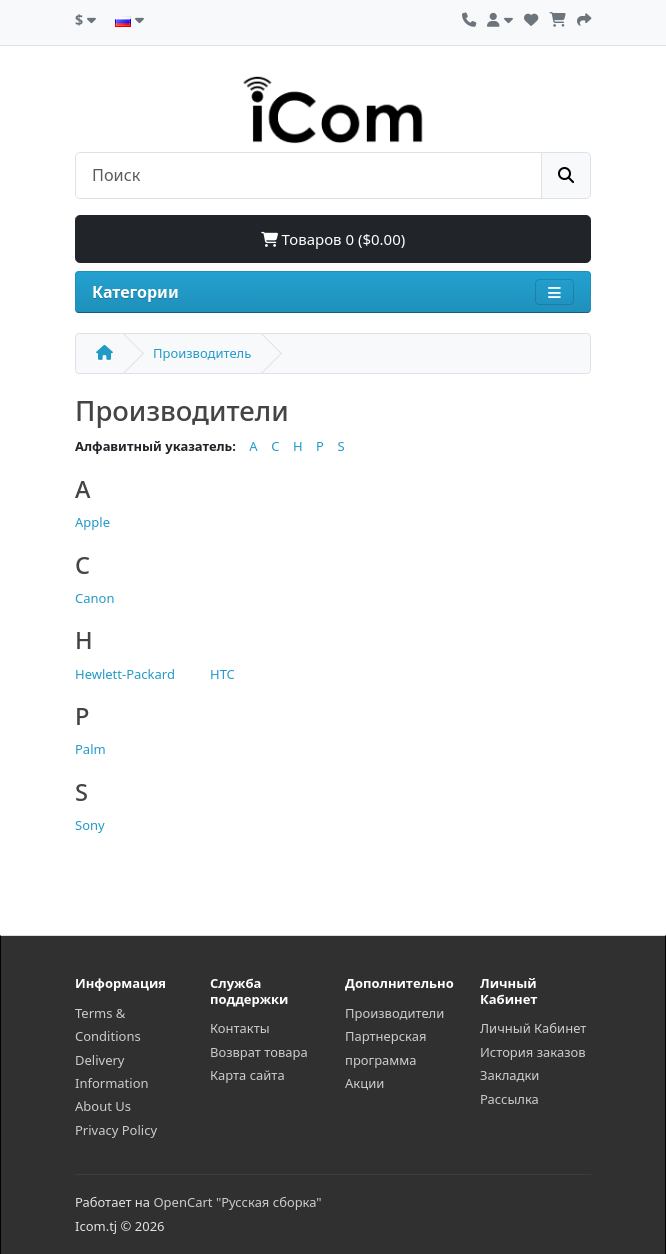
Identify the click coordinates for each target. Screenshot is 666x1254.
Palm (90, 749)
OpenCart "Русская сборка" (237, 1202)
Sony (90, 825)
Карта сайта (247, 1075)
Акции (364, 1083)
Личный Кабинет (533, 1028)
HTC (222, 674)
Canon (94, 598)
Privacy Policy (116, 1130)
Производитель (202, 353)
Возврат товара (259, 1052)
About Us (103, 1106)
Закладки (509, 1075)
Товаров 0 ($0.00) (333, 239)
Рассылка (509, 1099)
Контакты (240, 1028)
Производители (394, 1013)
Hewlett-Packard (125, 674)
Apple (92, 522)
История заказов (533, 1052)
